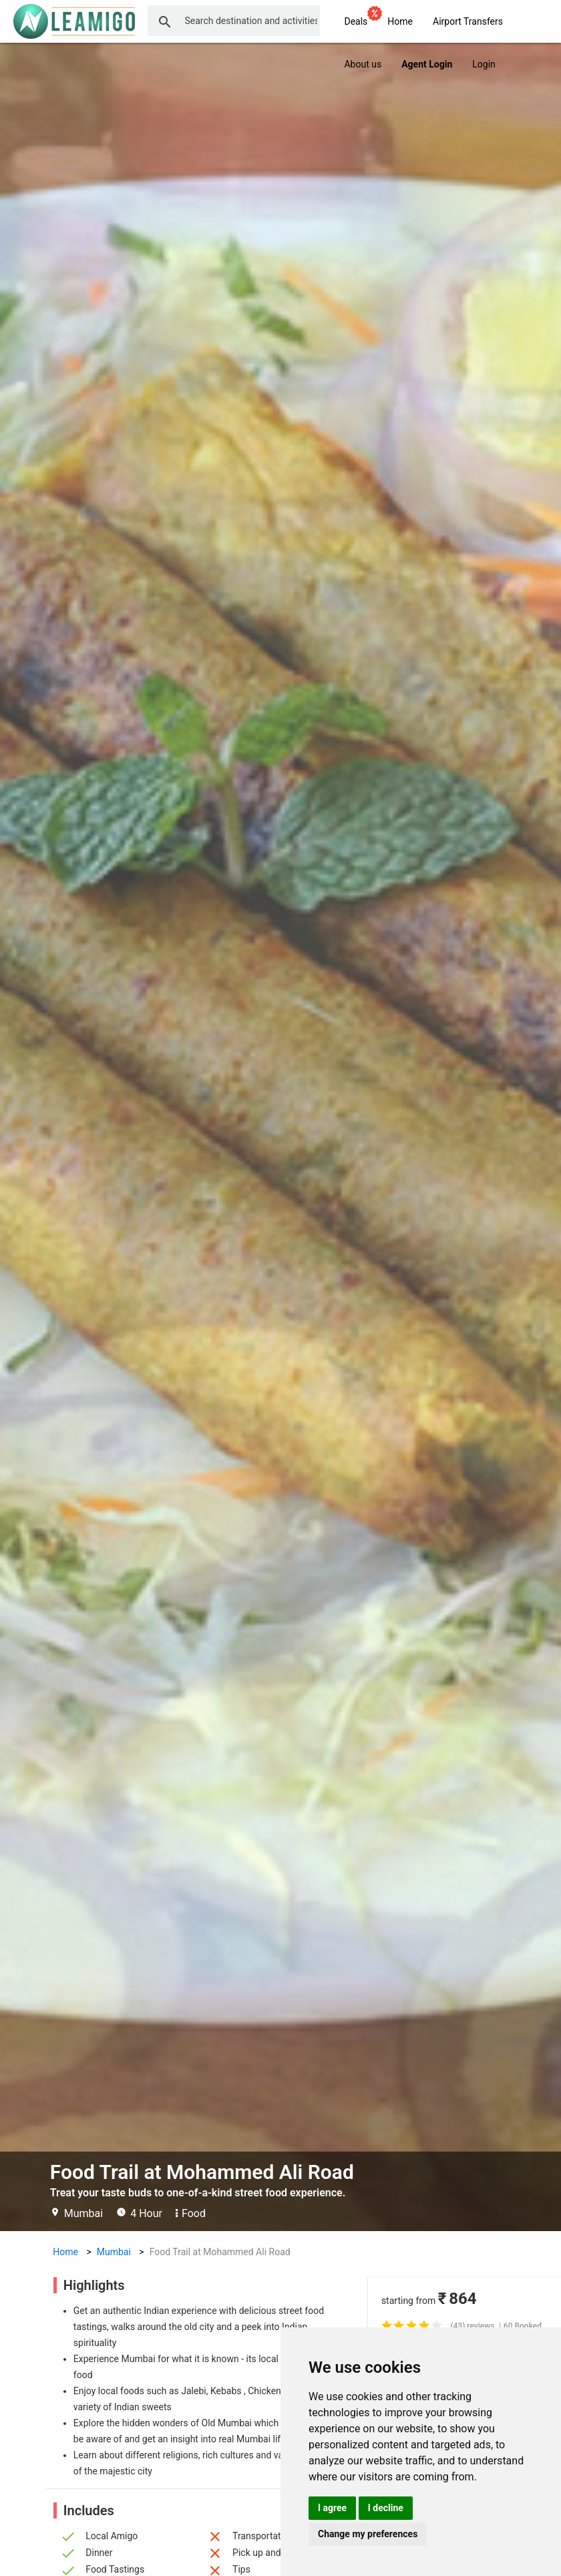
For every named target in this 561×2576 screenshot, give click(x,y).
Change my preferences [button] (367, 2534)
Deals (360, 18)
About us (362, 64)
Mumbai (114, 2251)
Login (484, 64)
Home (400, 21)
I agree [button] (332, 2507)
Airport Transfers (468, 21)
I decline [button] (385, 2507)
